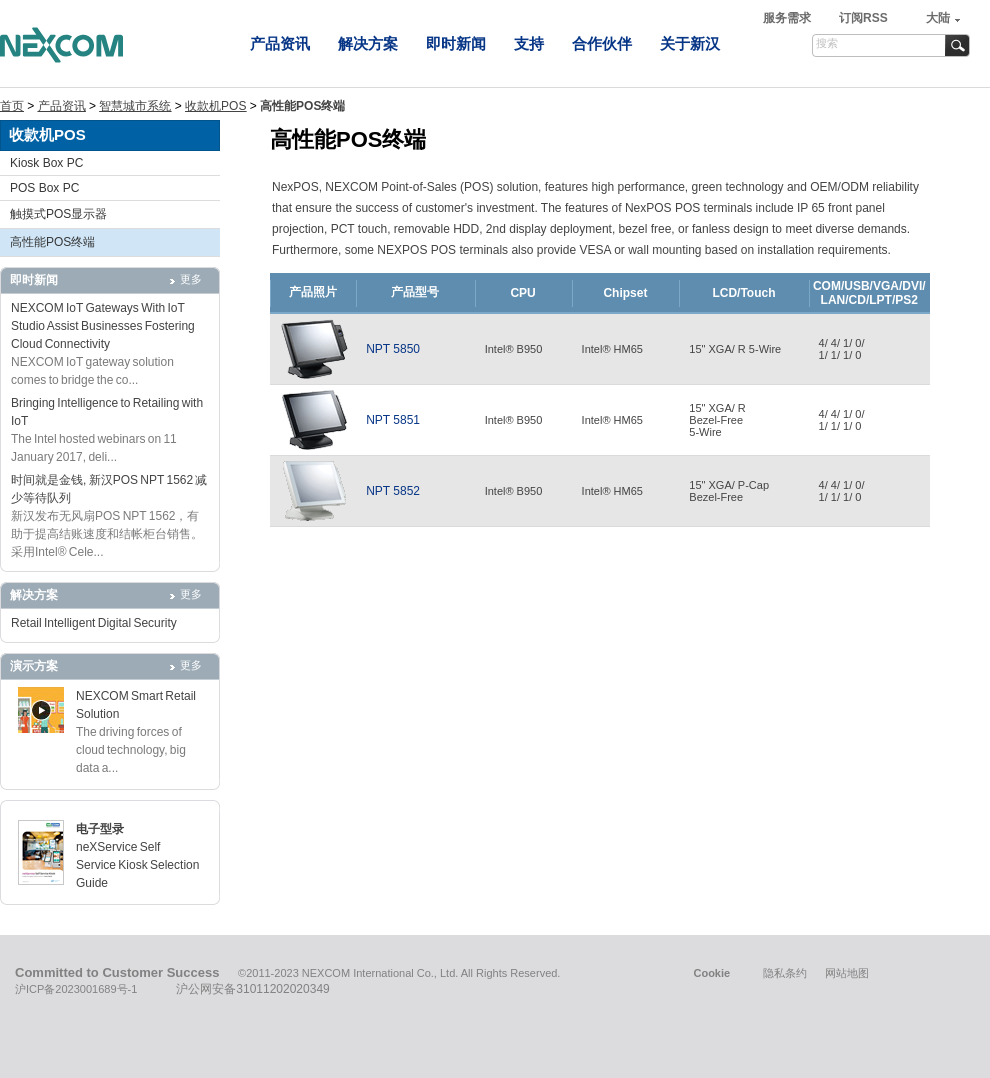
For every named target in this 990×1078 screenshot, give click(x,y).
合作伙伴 (602, 43)
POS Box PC (44, 188)
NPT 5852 (393, 491)
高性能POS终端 (52, 242)
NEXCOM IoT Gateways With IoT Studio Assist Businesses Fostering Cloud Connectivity (103, 326)
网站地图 (847, 973)
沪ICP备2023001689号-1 (76, 989)
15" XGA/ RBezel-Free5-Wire (717, 420)
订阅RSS (863, 18)
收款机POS (215, 106)
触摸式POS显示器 (58, 214)
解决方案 (368, 43)
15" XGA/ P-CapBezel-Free (729, 491)
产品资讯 (280, 43)
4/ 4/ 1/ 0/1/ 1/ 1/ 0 (842, 349)
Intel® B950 (514, 349)
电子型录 (100, 829)
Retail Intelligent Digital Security (94, 623)
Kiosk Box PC (46, 163)
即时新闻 (456, 43)
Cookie (711, 973)
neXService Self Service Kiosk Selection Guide (137, 865)
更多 (191, 279)
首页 (12, 106)
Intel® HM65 (612, 349)
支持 (529, 43)
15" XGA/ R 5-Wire (735, 349)
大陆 (938, 18)
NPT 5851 (393, 420)
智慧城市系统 (135, 106)
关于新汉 (690, 43)
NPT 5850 (393, 349)
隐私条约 (785, 973)
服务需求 (788, 18)
